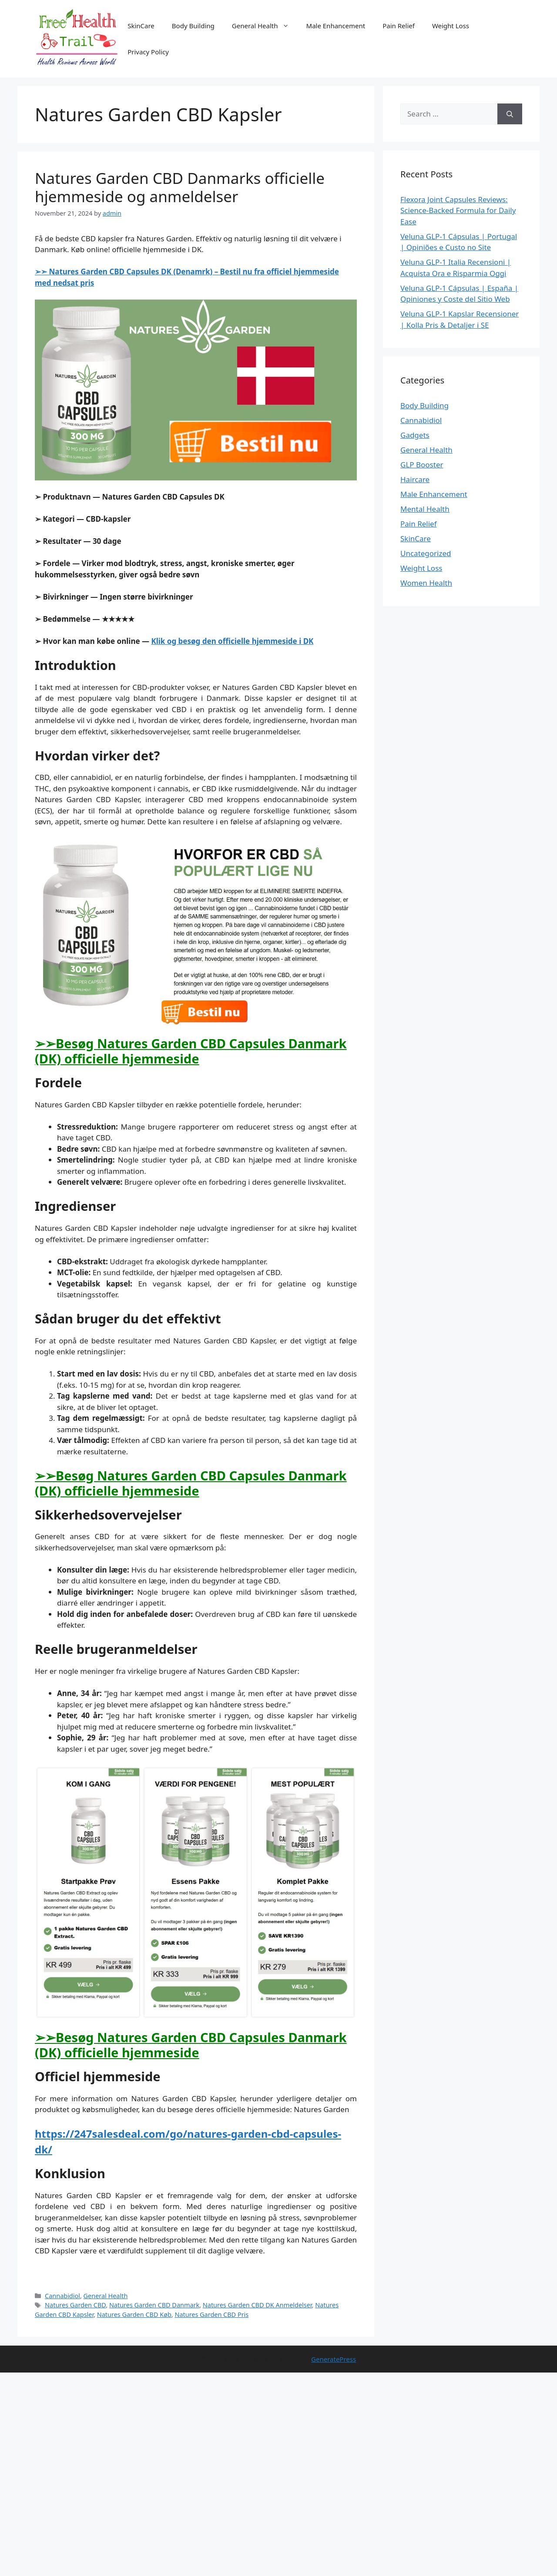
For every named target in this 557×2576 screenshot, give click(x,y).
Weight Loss (450, 25)
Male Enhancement (336, 25)
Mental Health (425, 509)
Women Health (426, 583)
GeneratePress (333, 2359)
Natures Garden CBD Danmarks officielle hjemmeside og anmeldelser (180, 187)
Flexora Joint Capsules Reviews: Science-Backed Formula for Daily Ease (458, 210)
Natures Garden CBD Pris (211, 2314)
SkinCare (141, 25)
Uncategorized (425, 553)
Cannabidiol (62, 2296)
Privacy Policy (148, 51)
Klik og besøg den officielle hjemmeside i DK (232, 641)
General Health (265, 26)
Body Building (193, 25)
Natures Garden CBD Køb (134, 2314)
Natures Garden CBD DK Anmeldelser (257, 2305)
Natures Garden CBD (75, 2305)
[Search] (509, 113)
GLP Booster (421, 465)
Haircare (414, 479)
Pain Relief (399, 25)
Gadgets (414, 435)
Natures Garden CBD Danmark (154, 2305)
